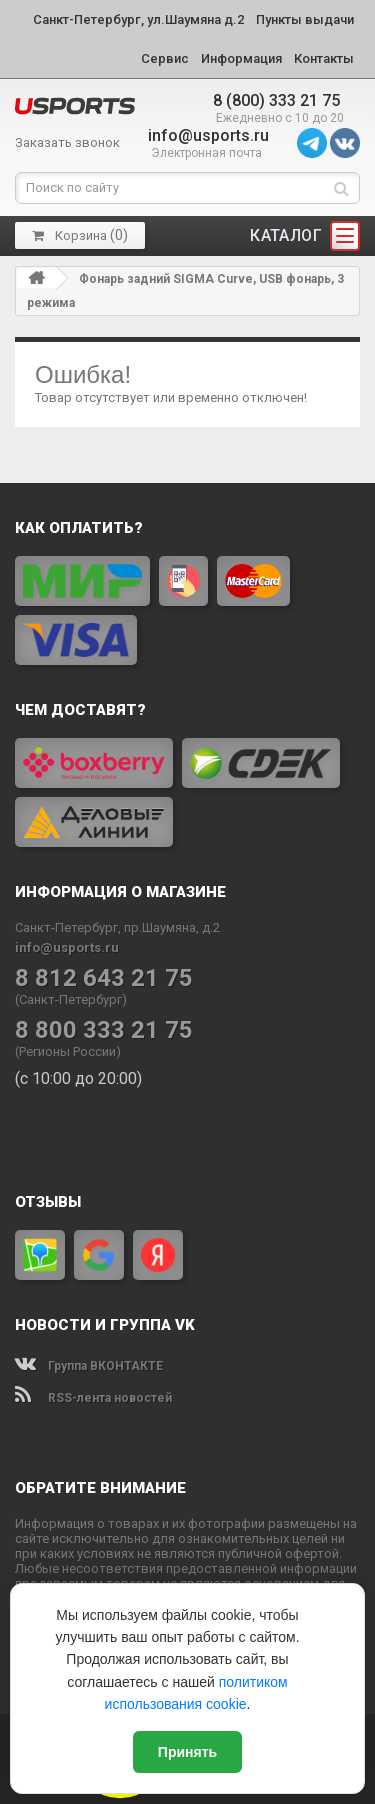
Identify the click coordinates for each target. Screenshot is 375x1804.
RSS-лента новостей (93, 1398)
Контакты (324, 58)
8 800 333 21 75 (104, 1030)
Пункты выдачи (305, 19)
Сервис (165, 58)
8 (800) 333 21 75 (276, 100)
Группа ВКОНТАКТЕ (89, 1366)
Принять (187, 1752)
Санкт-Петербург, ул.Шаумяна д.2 (138, 19)
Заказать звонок (67, 142)
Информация (241, 58)
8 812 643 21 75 (104, 978)
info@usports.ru (208, 135)
